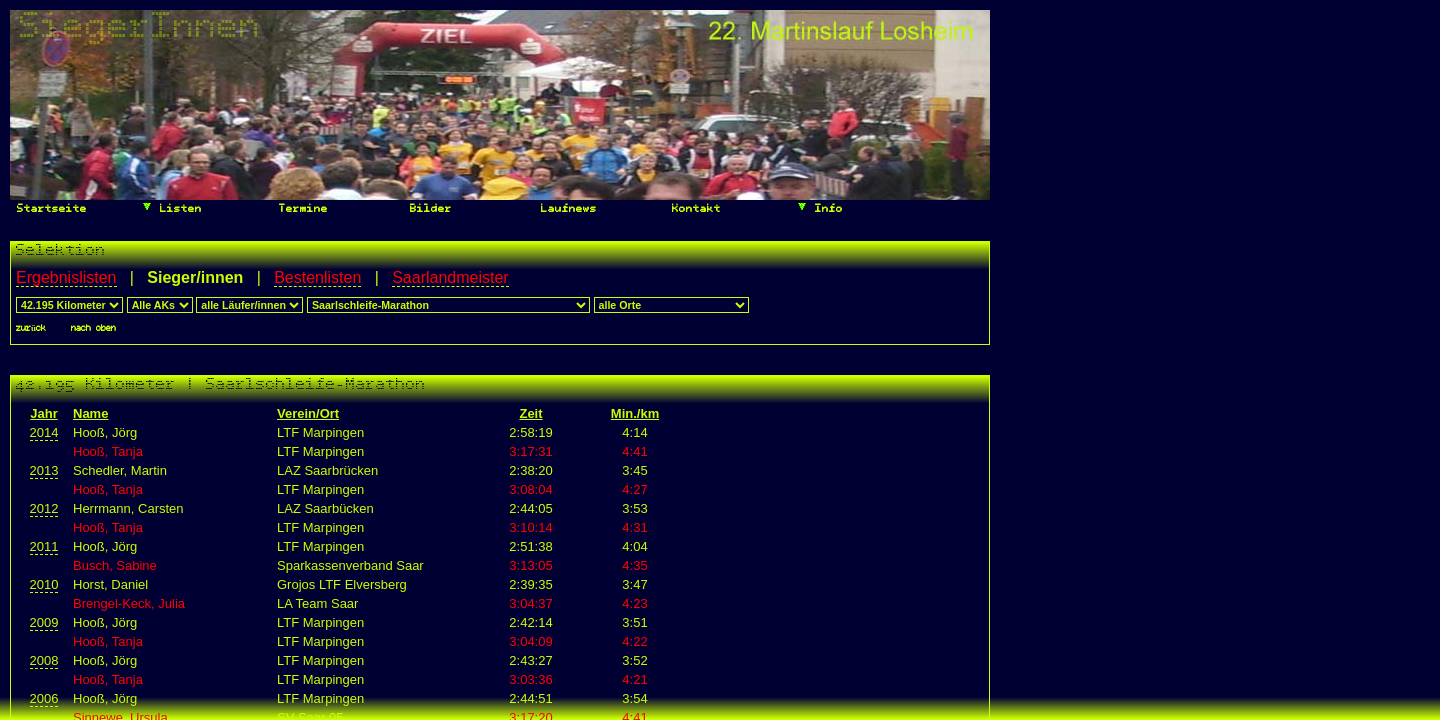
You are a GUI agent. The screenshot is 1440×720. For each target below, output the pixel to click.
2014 (44, 432)
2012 (44, 508)
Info (819, 207)
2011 (44, 546)
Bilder (427, 209)
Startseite (48, 209)
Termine (300, 209)
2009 (44, 622)
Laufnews (565, 209)
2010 (44, 584)
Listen (171, 207)
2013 (44, 470)
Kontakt (693, 209)
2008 (44, 660)
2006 (44, 698)
